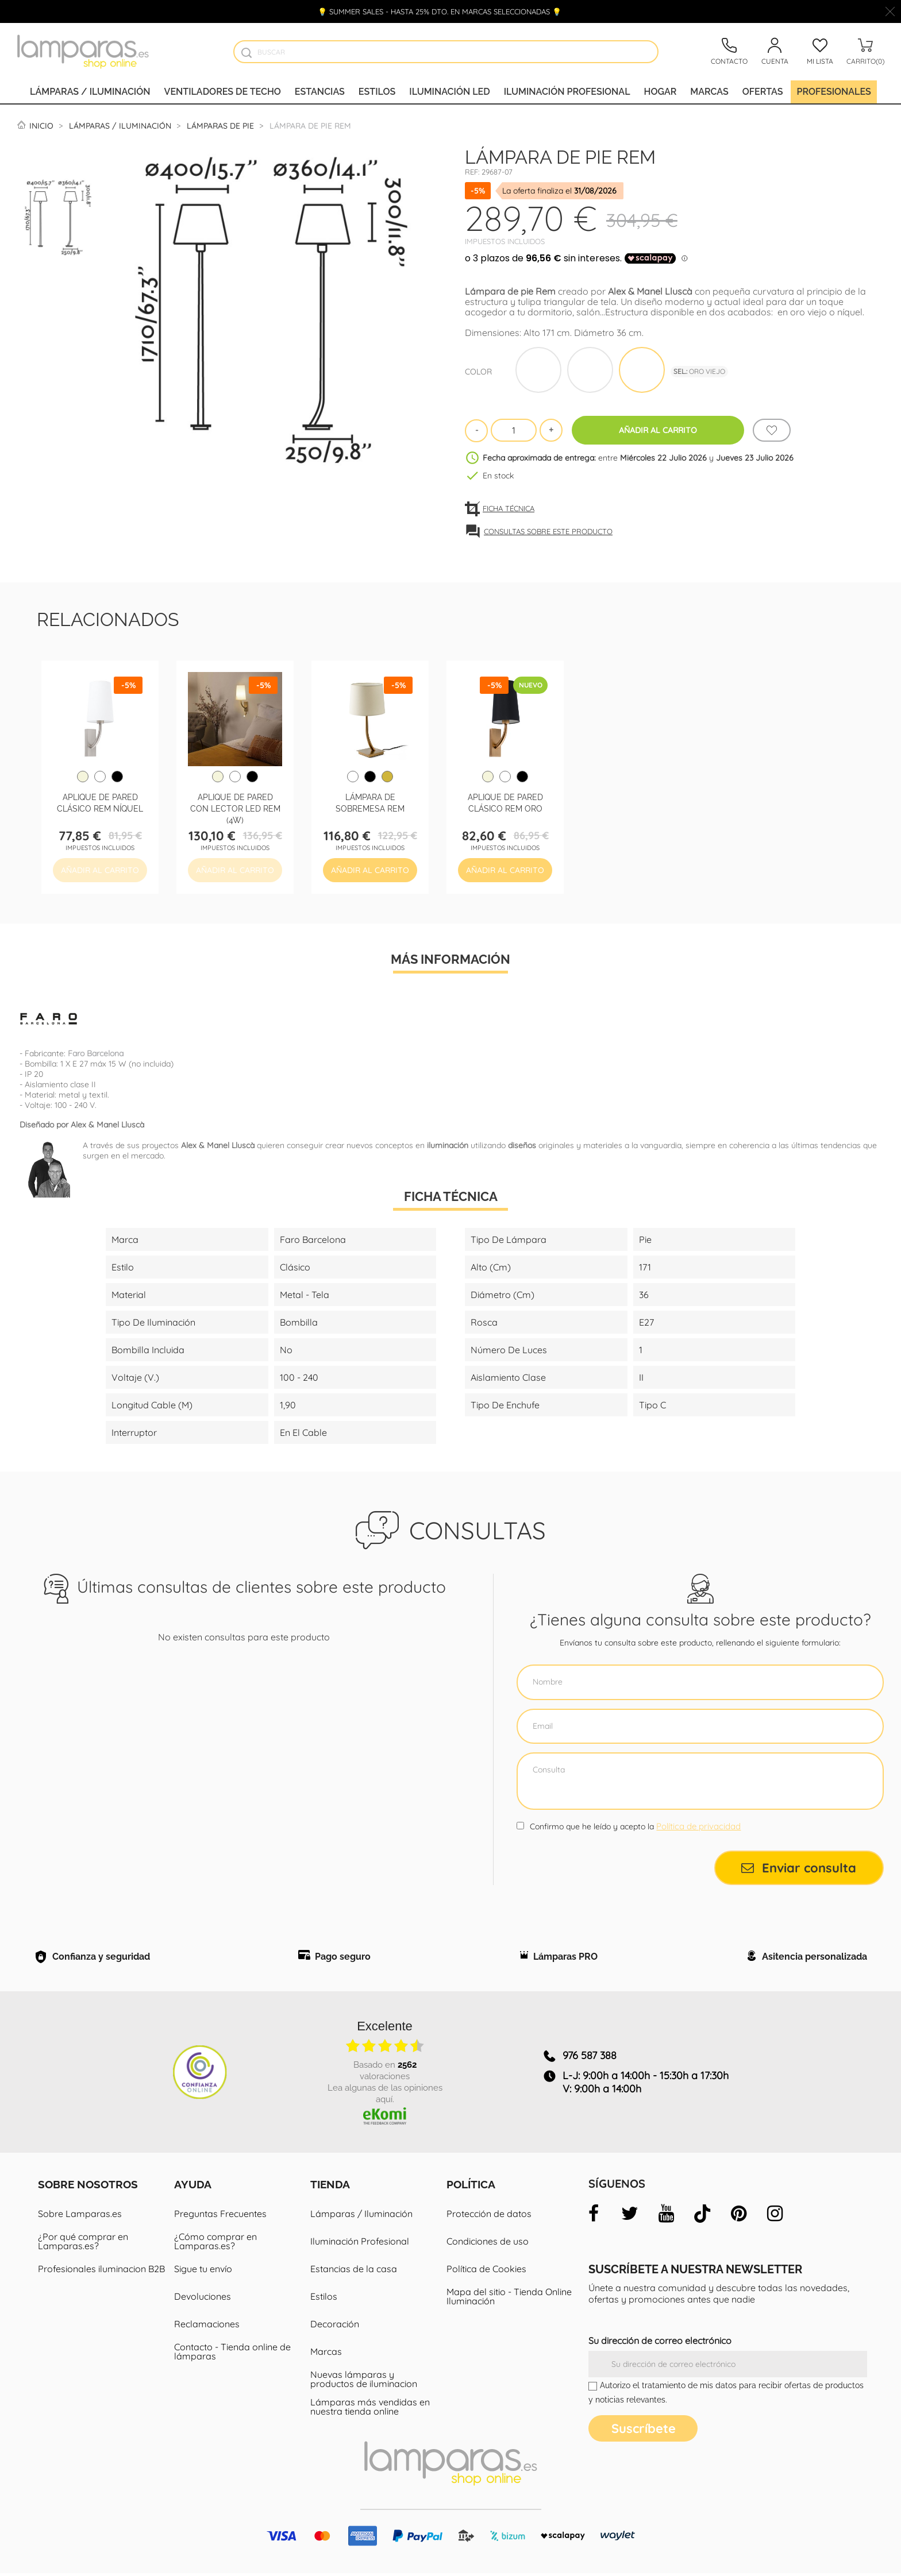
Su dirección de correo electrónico (659, 2343)
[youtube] (666, 2216)
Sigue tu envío (203, 2271)
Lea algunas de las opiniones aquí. (385, 2095)
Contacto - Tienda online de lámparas (232, 2354)
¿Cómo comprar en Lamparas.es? (215, 2244)
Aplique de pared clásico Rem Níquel (100, 802)
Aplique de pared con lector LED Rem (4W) (235, 808)
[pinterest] (738, 2216)
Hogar (660, 91)
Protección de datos (489, 2216)
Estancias (320, 91)
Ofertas (762, 91)
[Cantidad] (514, 430)
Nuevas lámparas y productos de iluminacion (363, 2382)
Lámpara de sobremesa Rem (370, 802)
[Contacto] (729, 51)
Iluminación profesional (567, 91)
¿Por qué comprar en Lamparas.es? (83, 2244)
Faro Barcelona (96, 1053)
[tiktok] (702, 2216)
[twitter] (630, 2216)
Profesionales (833, 91)
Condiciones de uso (487, 2244)
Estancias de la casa (353, 2271)
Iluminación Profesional (359, 2244)
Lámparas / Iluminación (90, 91)
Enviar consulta (798, 1868)
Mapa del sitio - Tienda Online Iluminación (509, 2299)
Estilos (377, 91)
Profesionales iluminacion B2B (101, 2271)
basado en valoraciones (385, 2072)
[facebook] (593, 2216)
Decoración (334, 2326)
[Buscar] (446, 51)
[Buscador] (246, 52)
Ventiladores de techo (222, 91)
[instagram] (774, 2216)
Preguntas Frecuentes (220, 2216)
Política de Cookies (486, 2271)
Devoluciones (202, 2299)
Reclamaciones (207, 2326)
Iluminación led (449, 91)
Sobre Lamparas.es (80, 2216)
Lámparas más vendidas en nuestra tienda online (370, 2409)
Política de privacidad (698, 1826)
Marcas (709, 91)
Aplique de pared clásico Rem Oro (505, 802)
